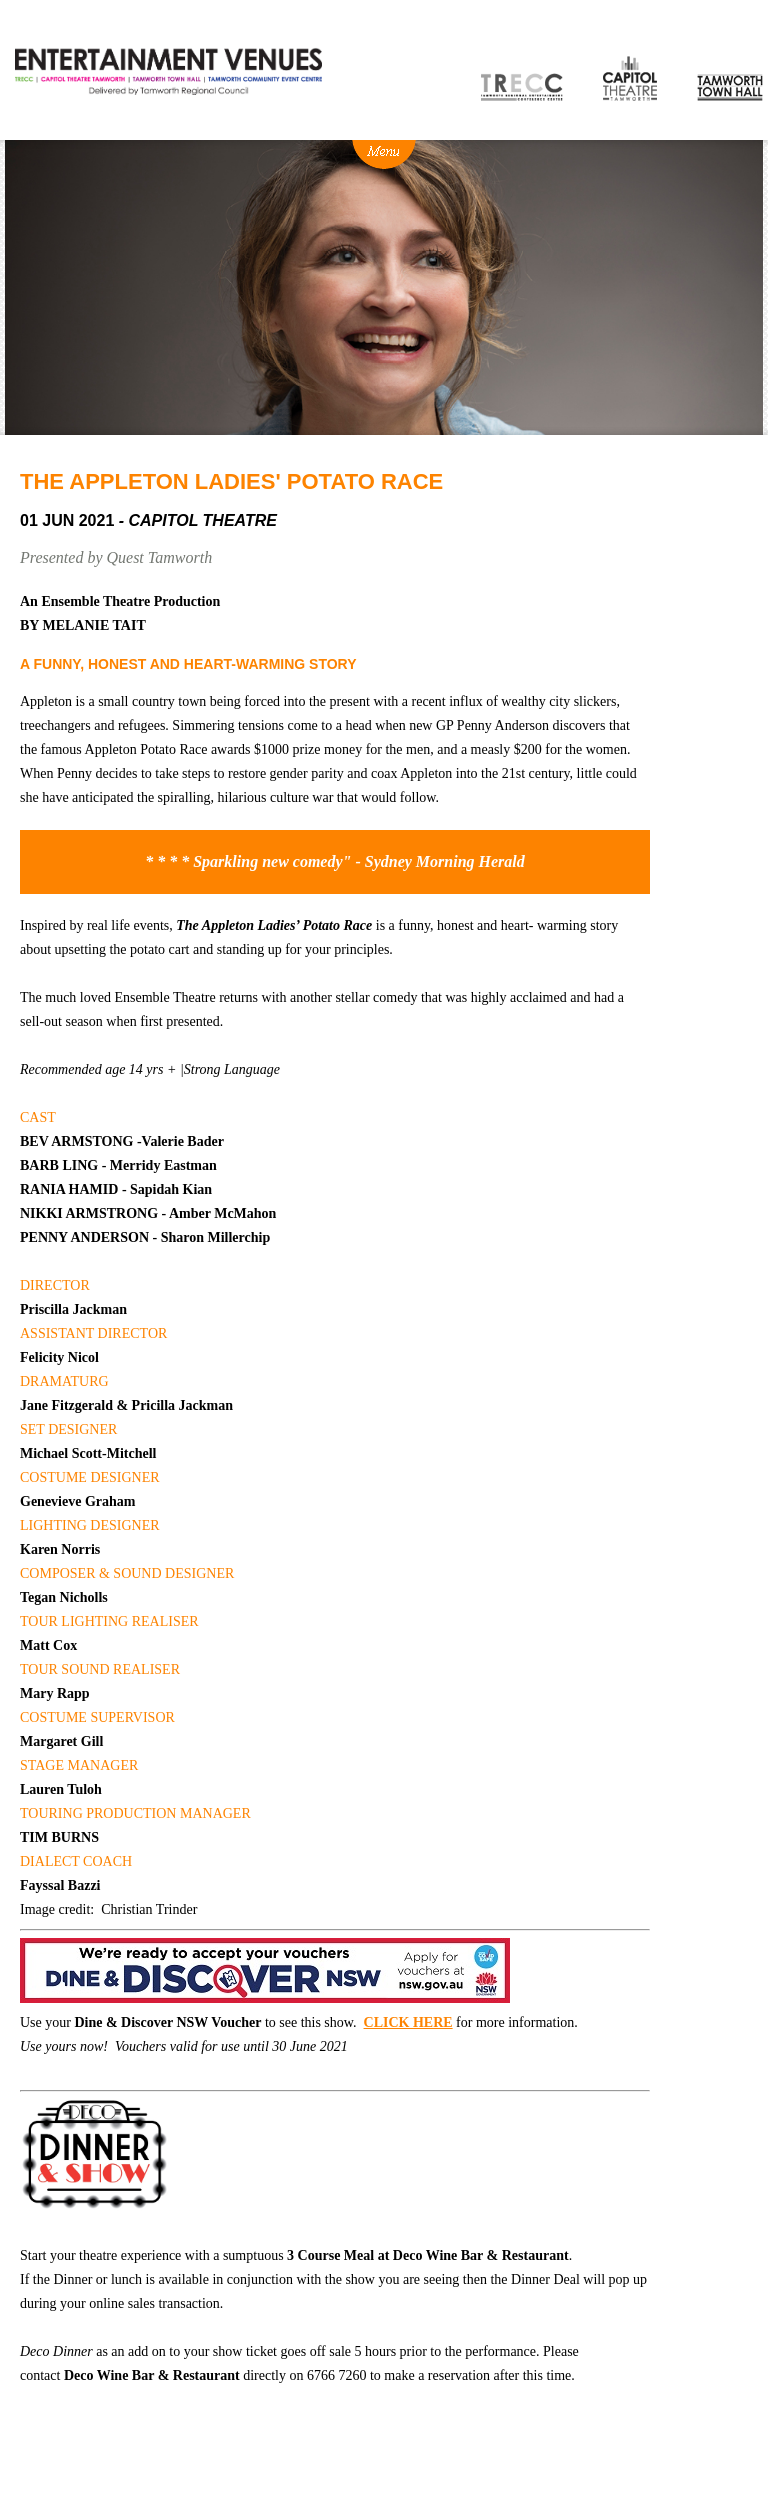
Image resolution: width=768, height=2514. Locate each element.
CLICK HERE (408, 2022)
